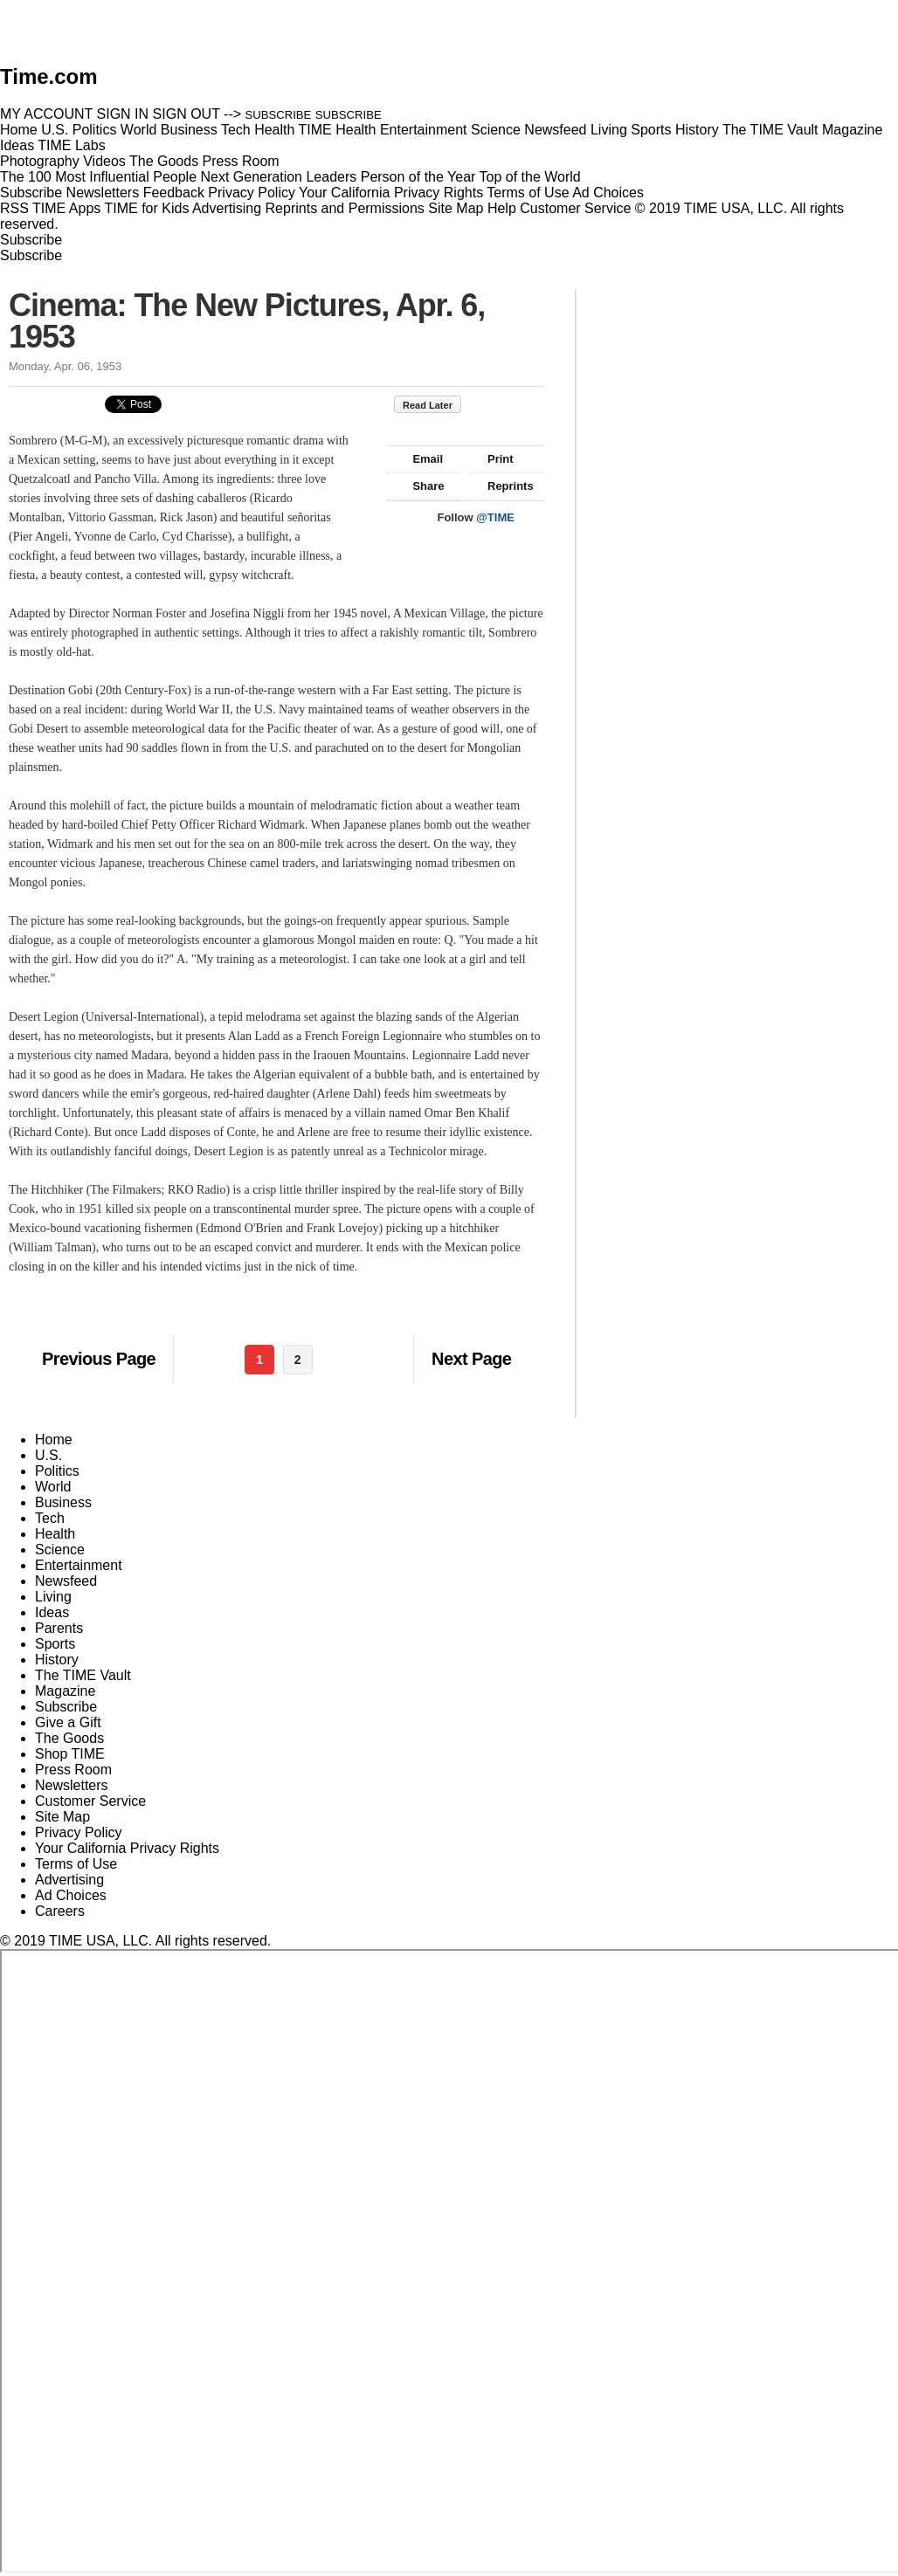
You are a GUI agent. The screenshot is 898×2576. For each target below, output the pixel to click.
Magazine (65, 1691)
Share (420, 485)
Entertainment (78, 1565)
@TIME (495, 517)
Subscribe (31, 192)
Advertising (226, 208)
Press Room (73, 1769)
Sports (55, 1643)
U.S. (48, 1455)
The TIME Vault (83, 1675)
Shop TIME (70, 1753)
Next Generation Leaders (278, 176)
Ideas (52, 1612)
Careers (60, 1911)
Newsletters (103, 192)
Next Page (471, 1358)
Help (501, 208)
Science (60, 1549)
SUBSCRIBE (278, 114)
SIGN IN (123, 114)
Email (419, 458)
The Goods (69, 1738)
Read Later (436, 405)
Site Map (455, 208)
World (53, 1486)
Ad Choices (615, 192)
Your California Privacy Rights (391, 192)
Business (63, 1502)
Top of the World (530, 176)
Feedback (173, 192)
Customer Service (575, 208)
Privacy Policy (251, 192)
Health (55, 1533)
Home (54, 1439)
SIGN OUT (186, 114)
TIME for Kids (146, 208)
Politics (57, 1471)
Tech (50, 1518)
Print (492, 458)
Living (53, 1596)
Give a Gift (68, 1722)
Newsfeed (66, 1581)
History (57, 1659)
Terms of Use (528, 192)
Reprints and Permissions (345, 208)
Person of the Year (418, 176)
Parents (59, 1628)
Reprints (502, 485)
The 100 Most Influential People (98, 176)
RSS (14, 208)
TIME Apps (66, 208)
